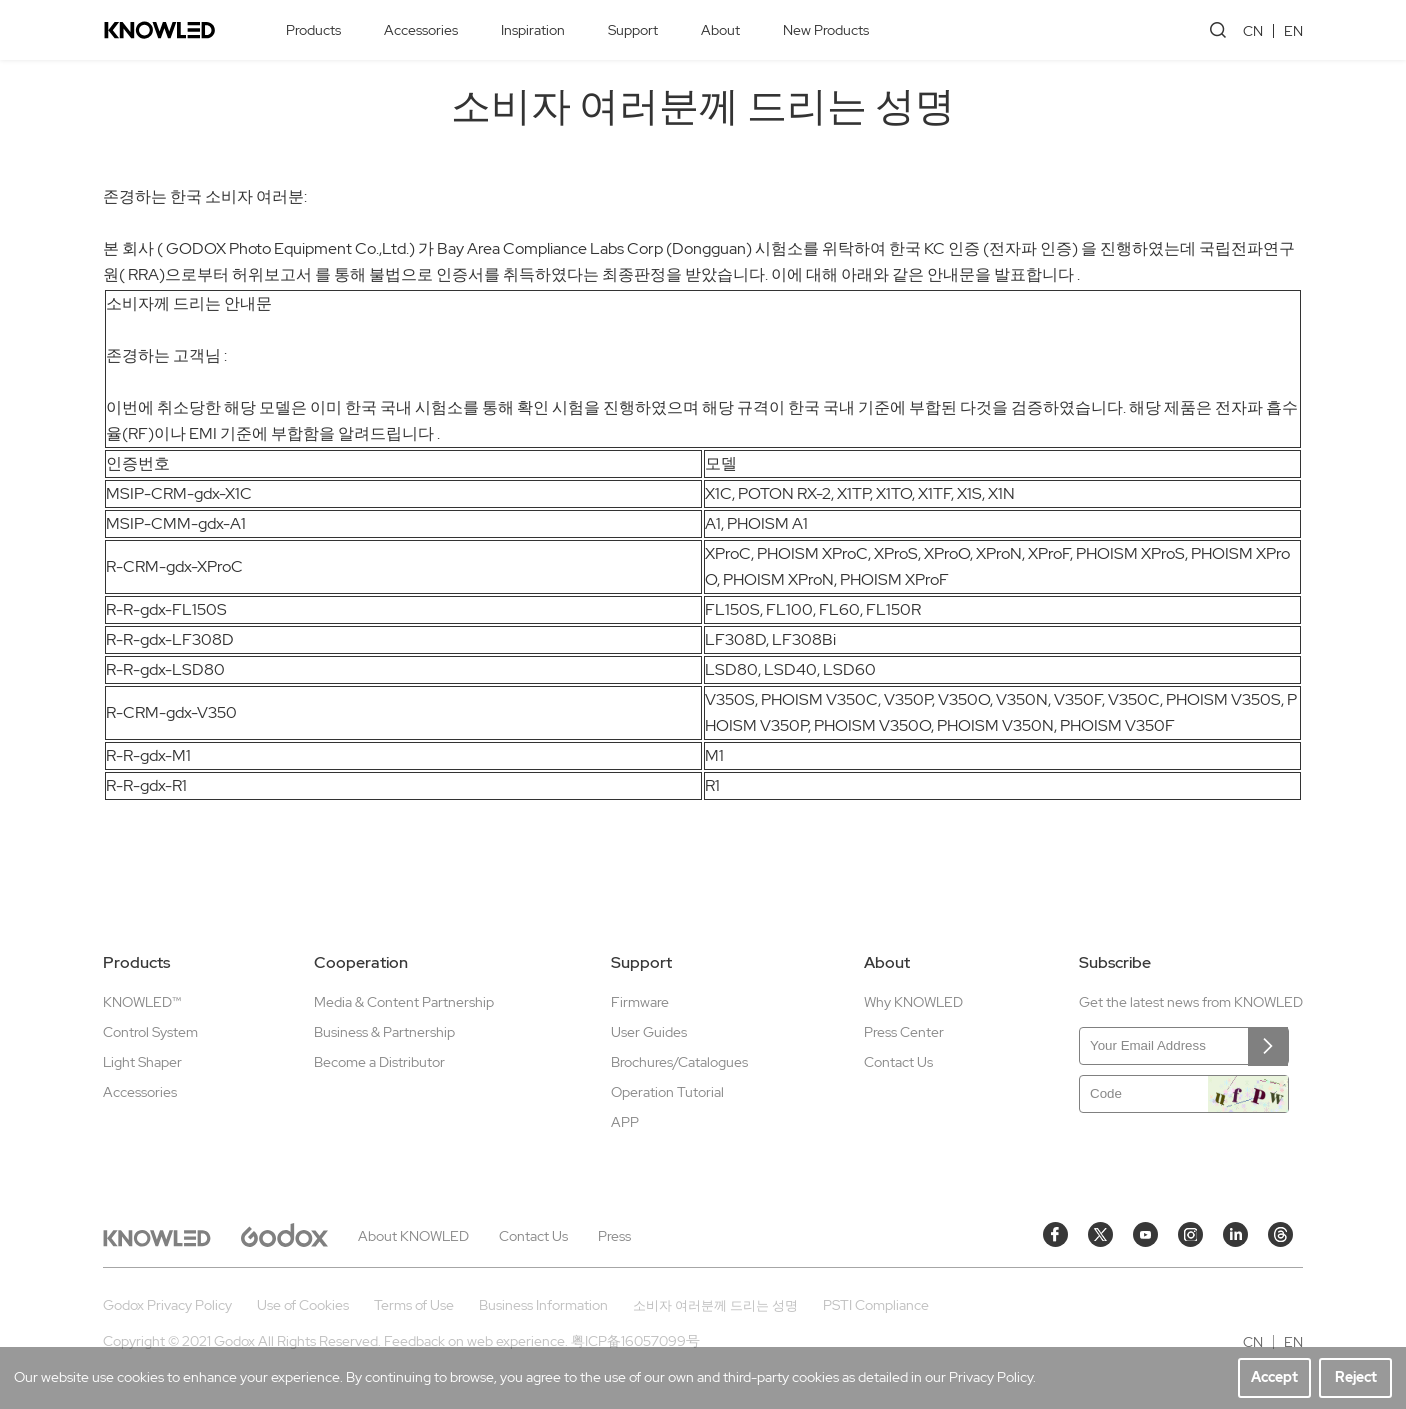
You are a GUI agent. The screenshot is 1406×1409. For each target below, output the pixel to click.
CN (1253, 31)
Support (633, 30)
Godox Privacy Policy (167, 1305)
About (720, 30)
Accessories (421, 30)
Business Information (543, 1305)
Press (614, 1236)
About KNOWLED (413, 1236)
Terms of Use (414, 1305)
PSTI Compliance (876, 1305)
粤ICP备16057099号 (635, 1341)
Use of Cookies (303, 1305)
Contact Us (533, 1236)
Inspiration (533, 30)
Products (313, 30)
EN (1293, 31)
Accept (1274, 1377)
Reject (1356, 1377)
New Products (826, 30)
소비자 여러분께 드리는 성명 (715, 1305)
